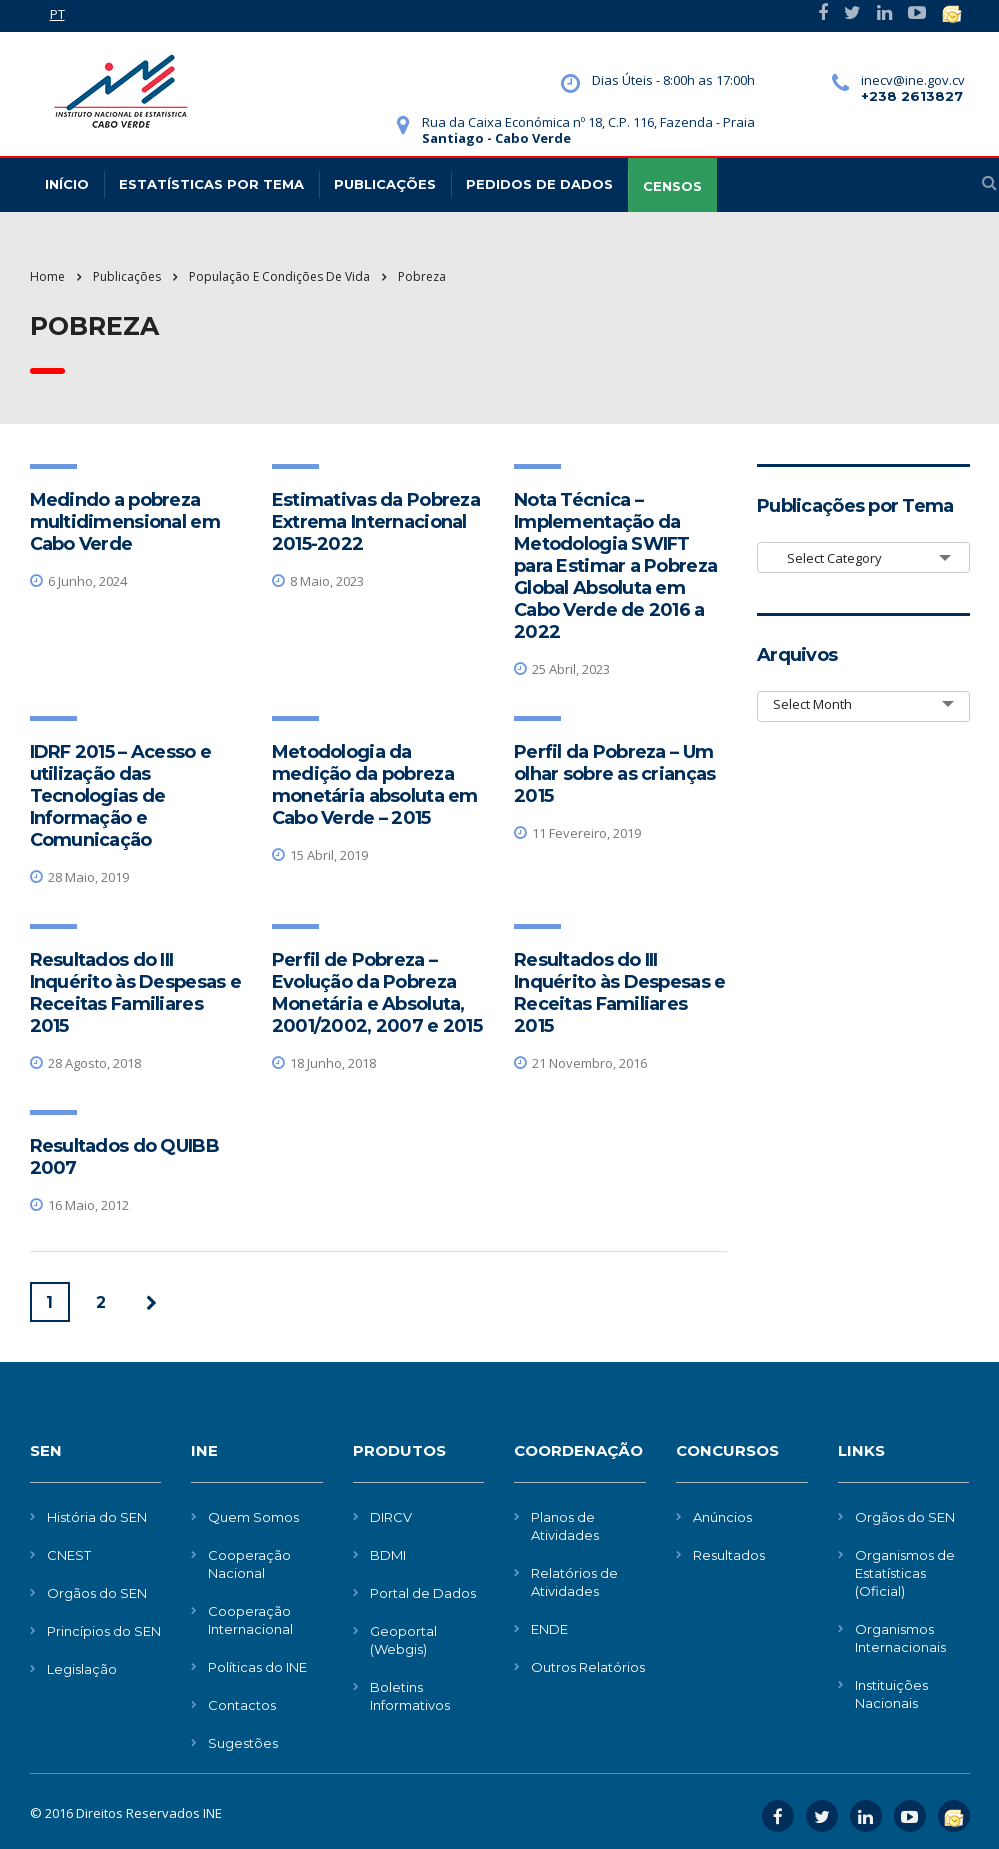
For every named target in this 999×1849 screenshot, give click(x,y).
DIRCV (391, 1517)
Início (67, 184)
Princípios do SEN (104, 1631)
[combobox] (863, 557)
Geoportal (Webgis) (403, 1640)
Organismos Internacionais (900, 1638)
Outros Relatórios (588, 1667)
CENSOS (672, 186)
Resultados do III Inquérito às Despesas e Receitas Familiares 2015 (135, 993)
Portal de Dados (423, 1593)
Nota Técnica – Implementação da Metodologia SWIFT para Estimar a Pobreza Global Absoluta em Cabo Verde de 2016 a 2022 (615, 566)
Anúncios (722, 1517)
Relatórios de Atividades (574, 1582)
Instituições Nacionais (891, 1694)
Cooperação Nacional (249, 1564)
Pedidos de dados (539, 184)
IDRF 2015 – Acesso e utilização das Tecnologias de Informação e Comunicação (121, 796)
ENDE (549, 1629)
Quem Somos (253, 1517)
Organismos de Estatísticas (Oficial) (905, 1573)
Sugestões (243, 1743)
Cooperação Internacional (250, 1620)
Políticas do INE (257, 1667)
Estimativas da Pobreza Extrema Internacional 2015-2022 (376, 522)
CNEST (69, 1555)
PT (57, 14)
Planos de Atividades (565, 1526)
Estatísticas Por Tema (211, 184)
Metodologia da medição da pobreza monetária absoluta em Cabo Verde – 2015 (375, 785)
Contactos (242, 1705)
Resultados (729, 1555)
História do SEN (97, 1517)
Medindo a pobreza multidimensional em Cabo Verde (125, 522)
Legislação (82, 1669)
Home (47, 276)
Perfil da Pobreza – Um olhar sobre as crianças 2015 (614, 774)
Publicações (385, 184)
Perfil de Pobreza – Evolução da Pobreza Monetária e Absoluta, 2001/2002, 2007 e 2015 (377, 993)
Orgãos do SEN (97, 1593)
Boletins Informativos (410, 1696)
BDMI (388, 1555)
